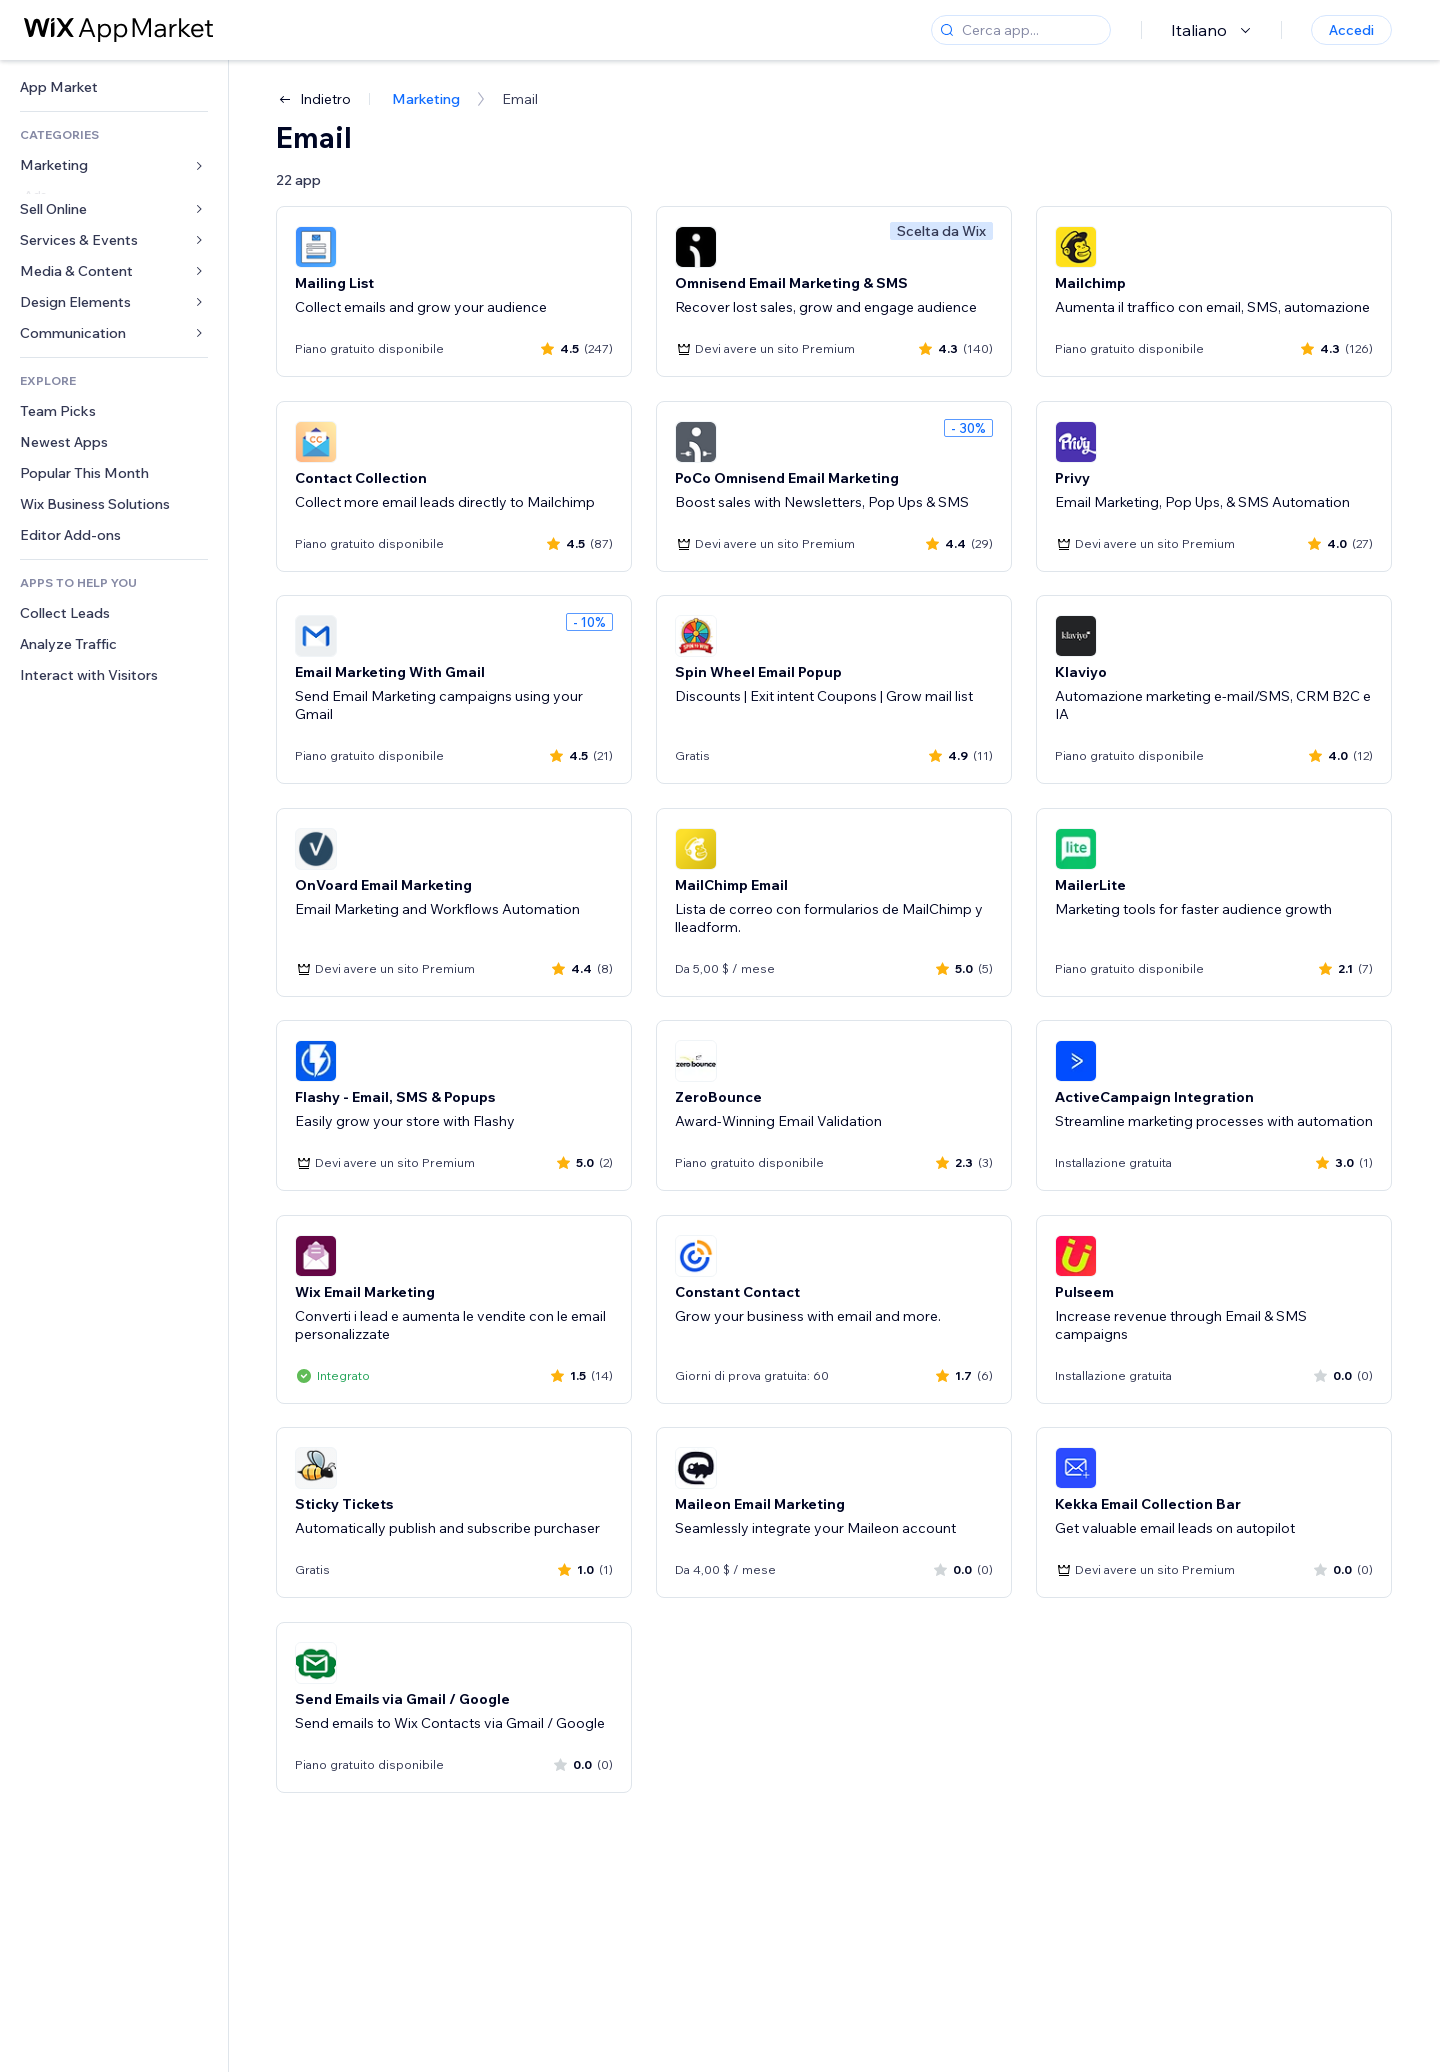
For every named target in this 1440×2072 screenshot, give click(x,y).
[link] (114, 87)
